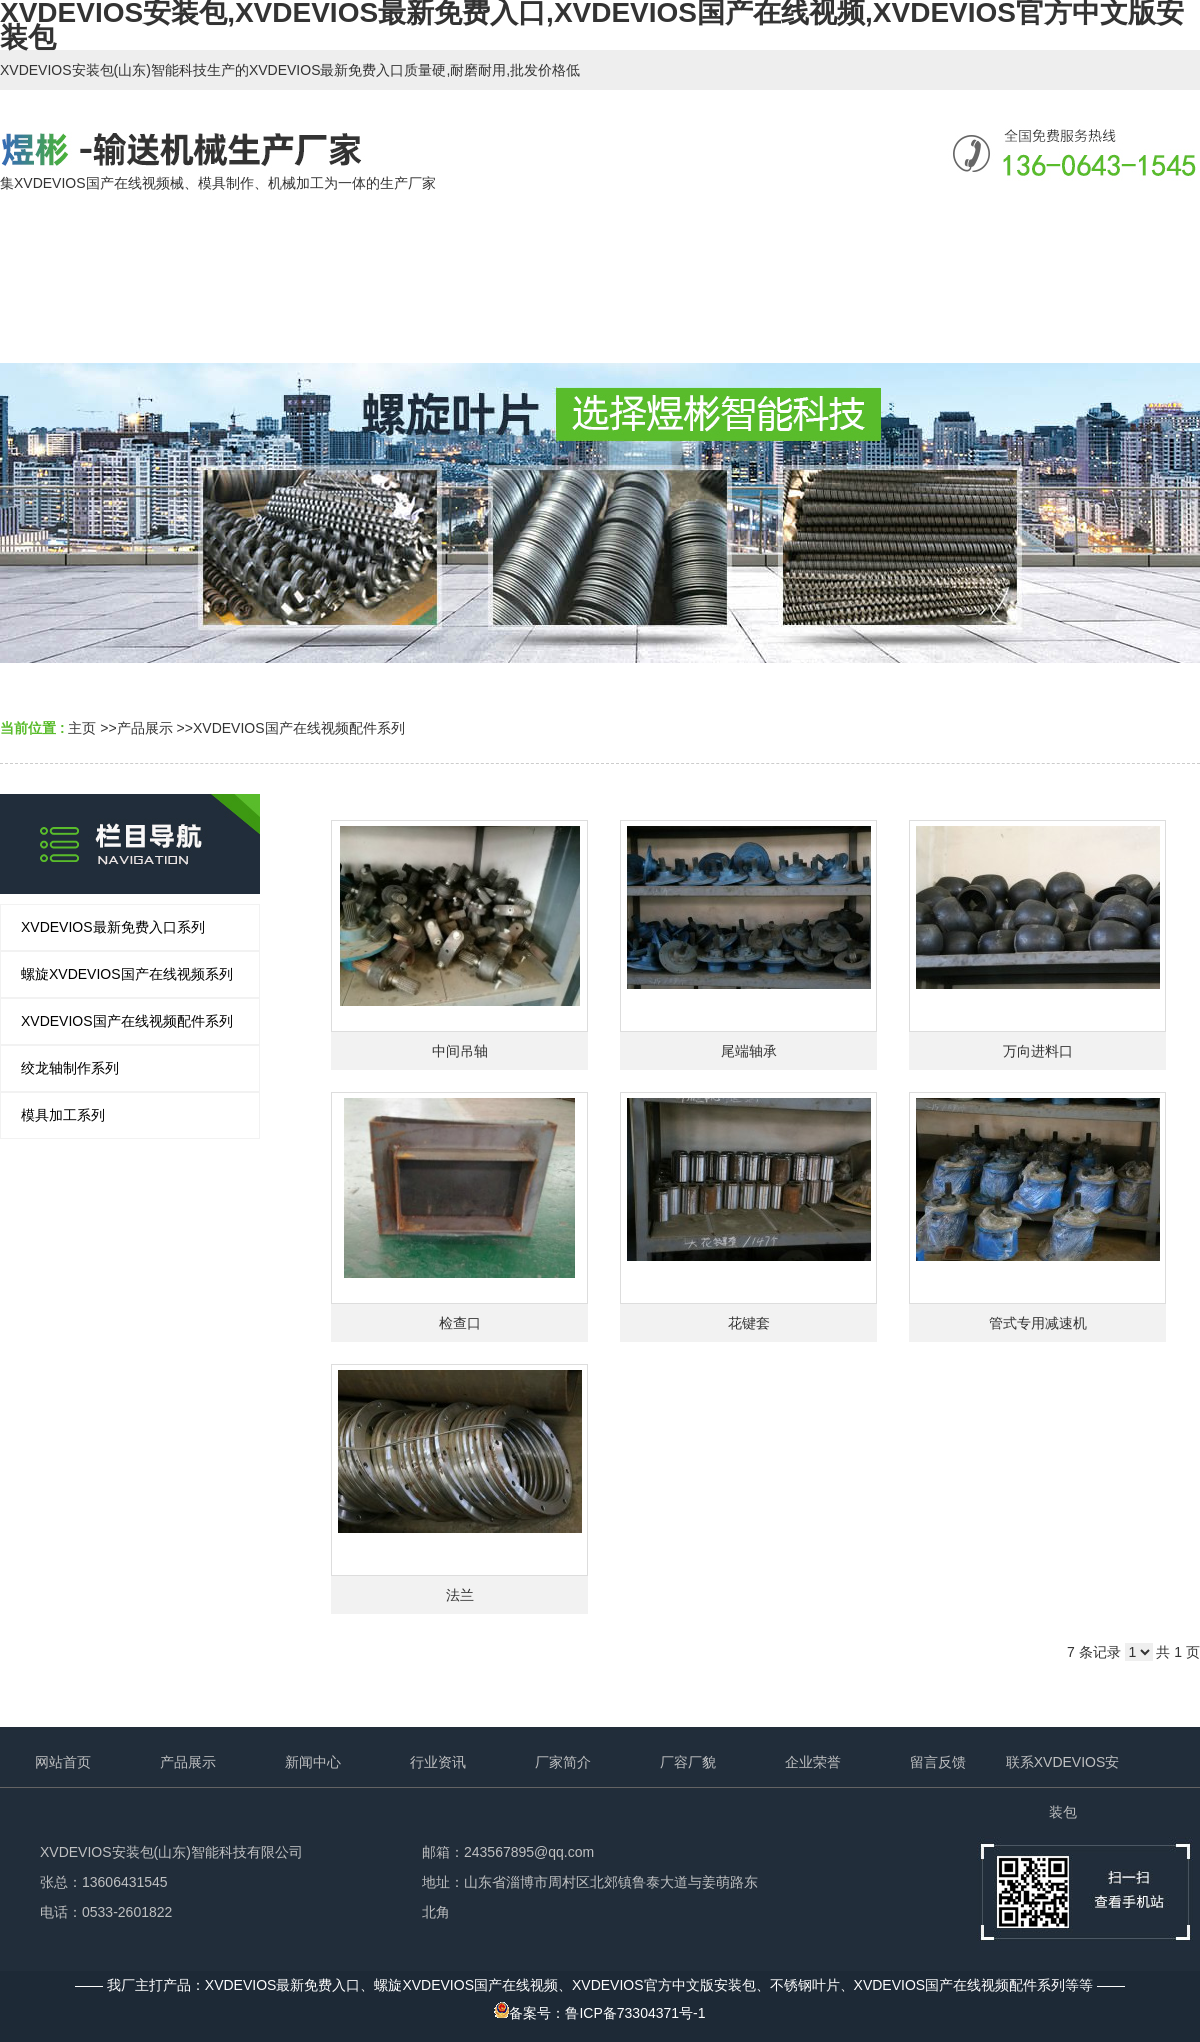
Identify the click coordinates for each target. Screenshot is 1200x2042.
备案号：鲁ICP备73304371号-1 (599, 2013)
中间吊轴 (460, 1051)
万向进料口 (1038, 1051)
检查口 (460, 1323)
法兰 (460, 1595)
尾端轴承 (749, 1051)
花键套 (749, 1323)
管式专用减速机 (1038, 1323)
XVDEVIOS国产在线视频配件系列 (299, 728)
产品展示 (145, 728)
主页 (82, 728)
